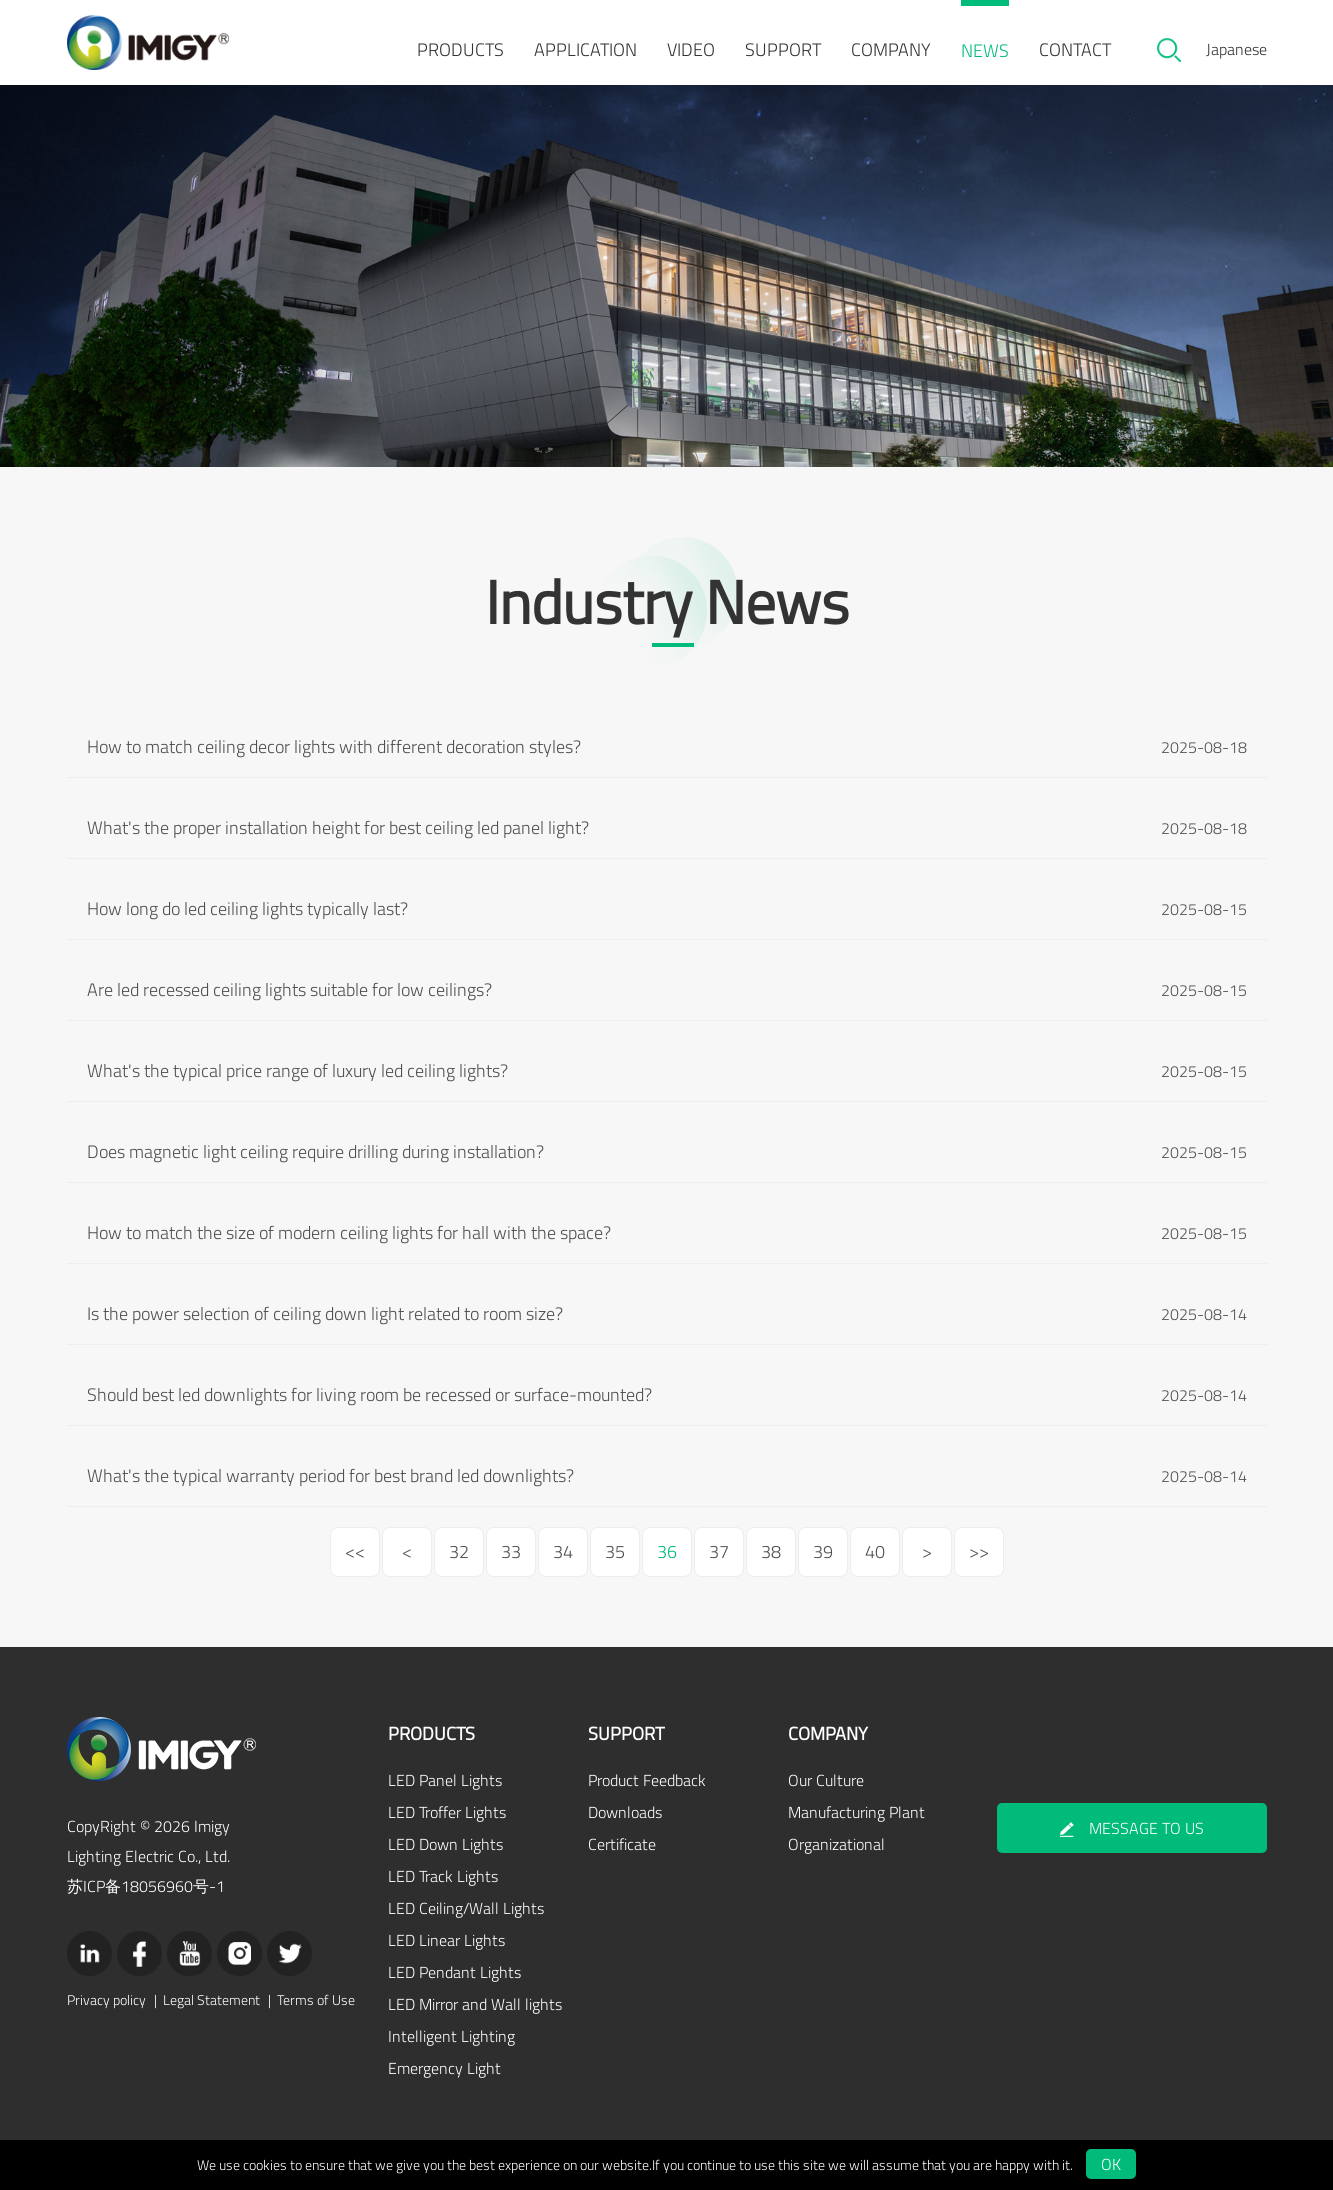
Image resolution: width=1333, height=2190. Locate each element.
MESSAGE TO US (1132, 1828)
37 (719, 1551)
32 (459, 1551)
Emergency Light (444, 2068)
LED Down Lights (445, 1844)
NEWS (985, 50)
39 (823, 1551)
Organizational (836, 1844)
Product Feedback (647, 1780)
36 (667, 1551)
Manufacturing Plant (856, 1812)
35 (615, 1551)
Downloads (625, 1812)
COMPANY (891, 49)
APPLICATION (585, 49)
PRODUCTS (460, 49)
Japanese (1236, 49)
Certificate (622, 1844)
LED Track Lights (443, 1876)
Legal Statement (211, 2000)
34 (563, 1551)
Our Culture (826, 1780)
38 (771, 1551)
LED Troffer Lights (447, 1812)
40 (875, 1551)
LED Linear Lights (446, 1940)
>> (979, 1551)
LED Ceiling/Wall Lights (466, 1908)
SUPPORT (783, 49)
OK (1111, 2164)
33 (511, 1551)
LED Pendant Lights (454, 1972)
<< (355, 1551)
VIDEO (691, 49)
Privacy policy (106, 2000)
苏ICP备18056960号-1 (146, 1886)
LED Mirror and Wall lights (475, 2004)
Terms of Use (316, 2000)
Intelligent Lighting (451, 2036)
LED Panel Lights (445, 1780)
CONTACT (1075, 49)
